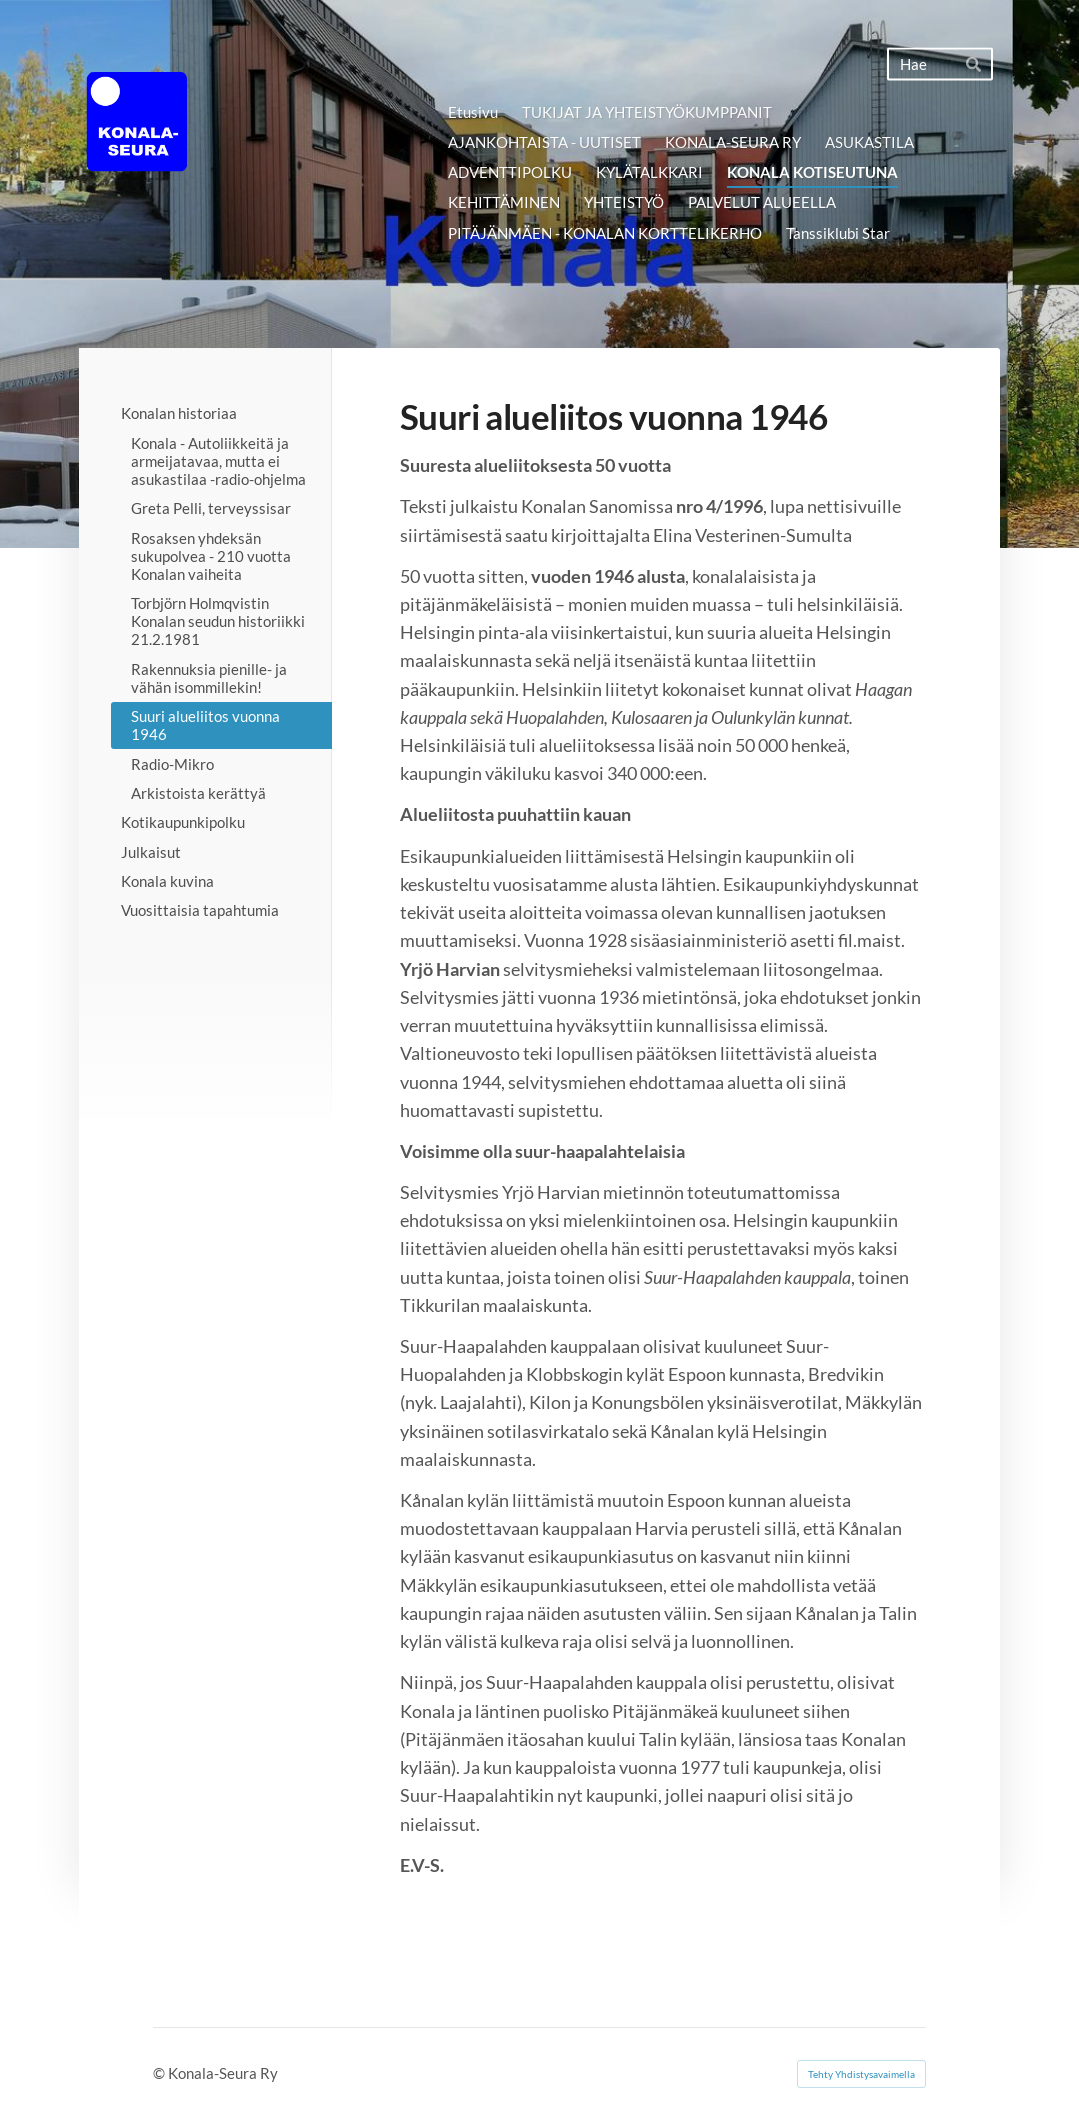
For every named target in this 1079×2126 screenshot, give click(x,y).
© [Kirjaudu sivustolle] (160, 2073)
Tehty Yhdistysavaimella (861, 2074)
